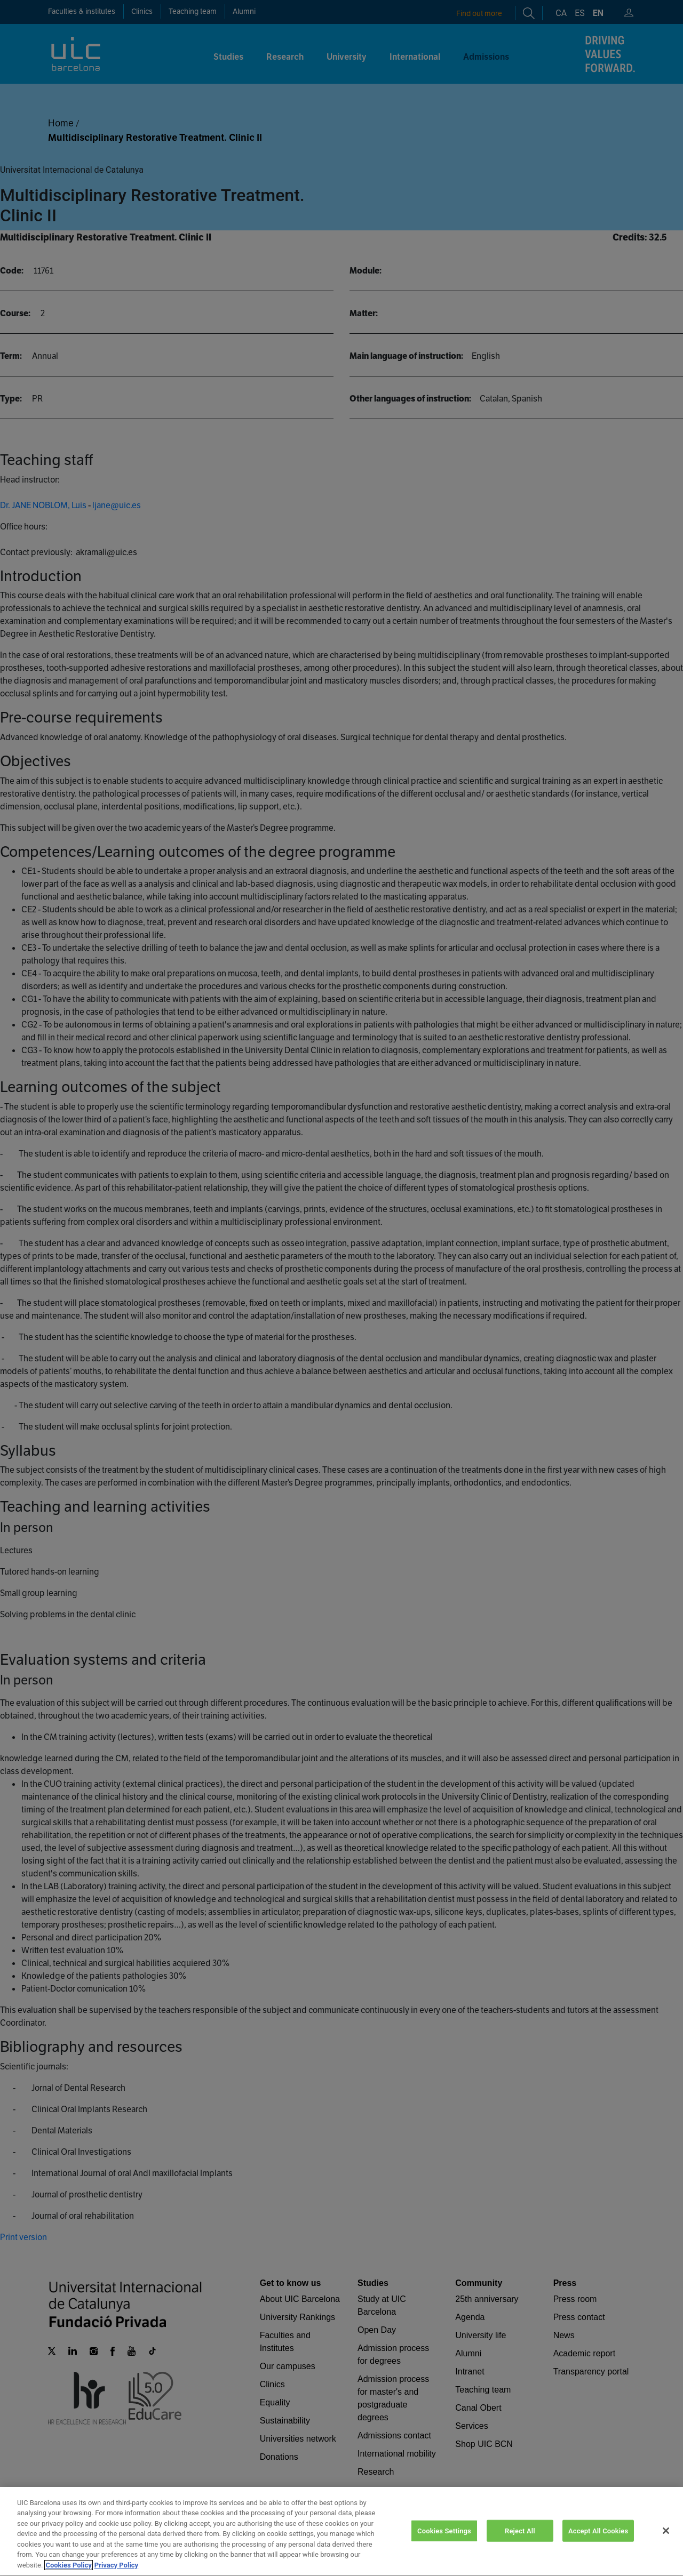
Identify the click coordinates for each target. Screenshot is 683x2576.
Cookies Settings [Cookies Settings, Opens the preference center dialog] (444, 2543)
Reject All (520, 2543)
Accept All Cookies (598, 2543)
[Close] (666, 2543)
